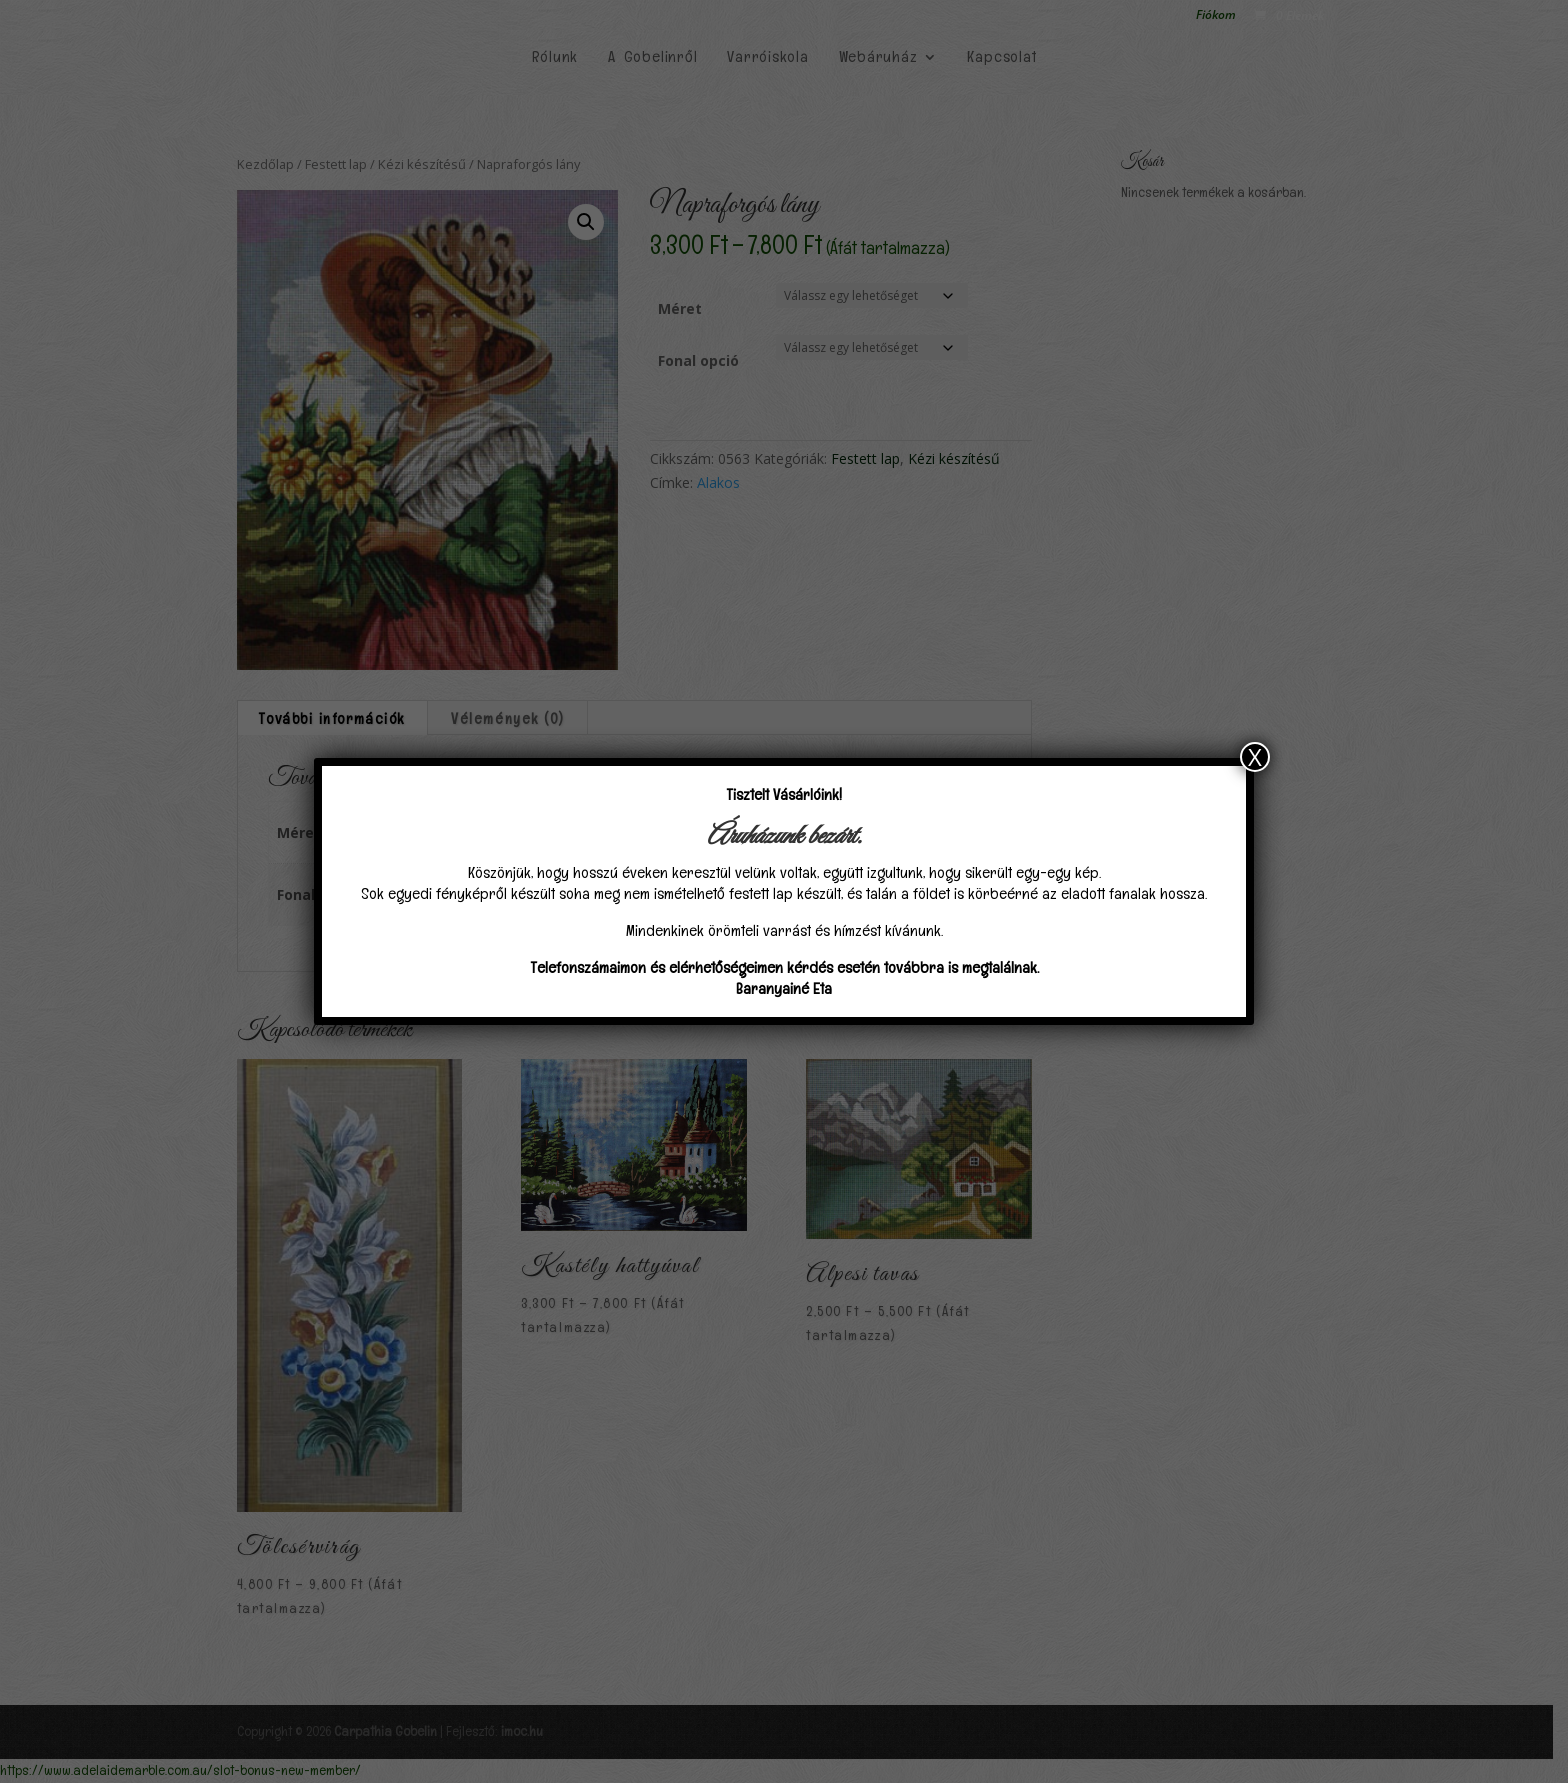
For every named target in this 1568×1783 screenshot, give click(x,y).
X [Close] (1255, 757)
